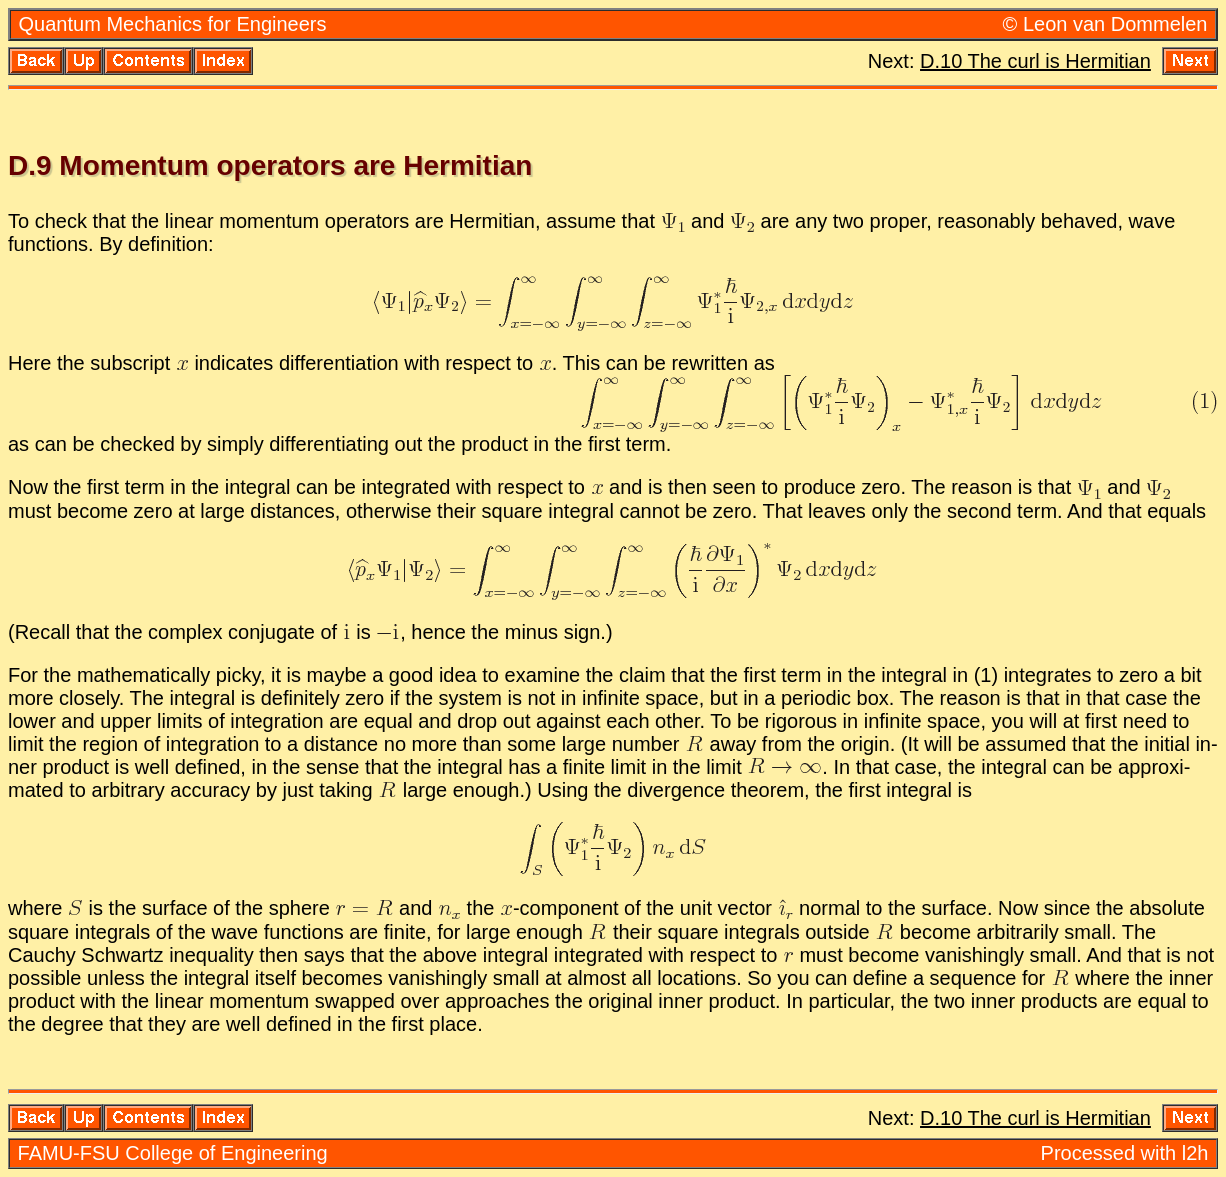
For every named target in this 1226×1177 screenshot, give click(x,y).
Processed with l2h (1125, 1153)
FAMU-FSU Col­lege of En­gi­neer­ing (173, 1153)
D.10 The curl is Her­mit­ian (1035, 61)
